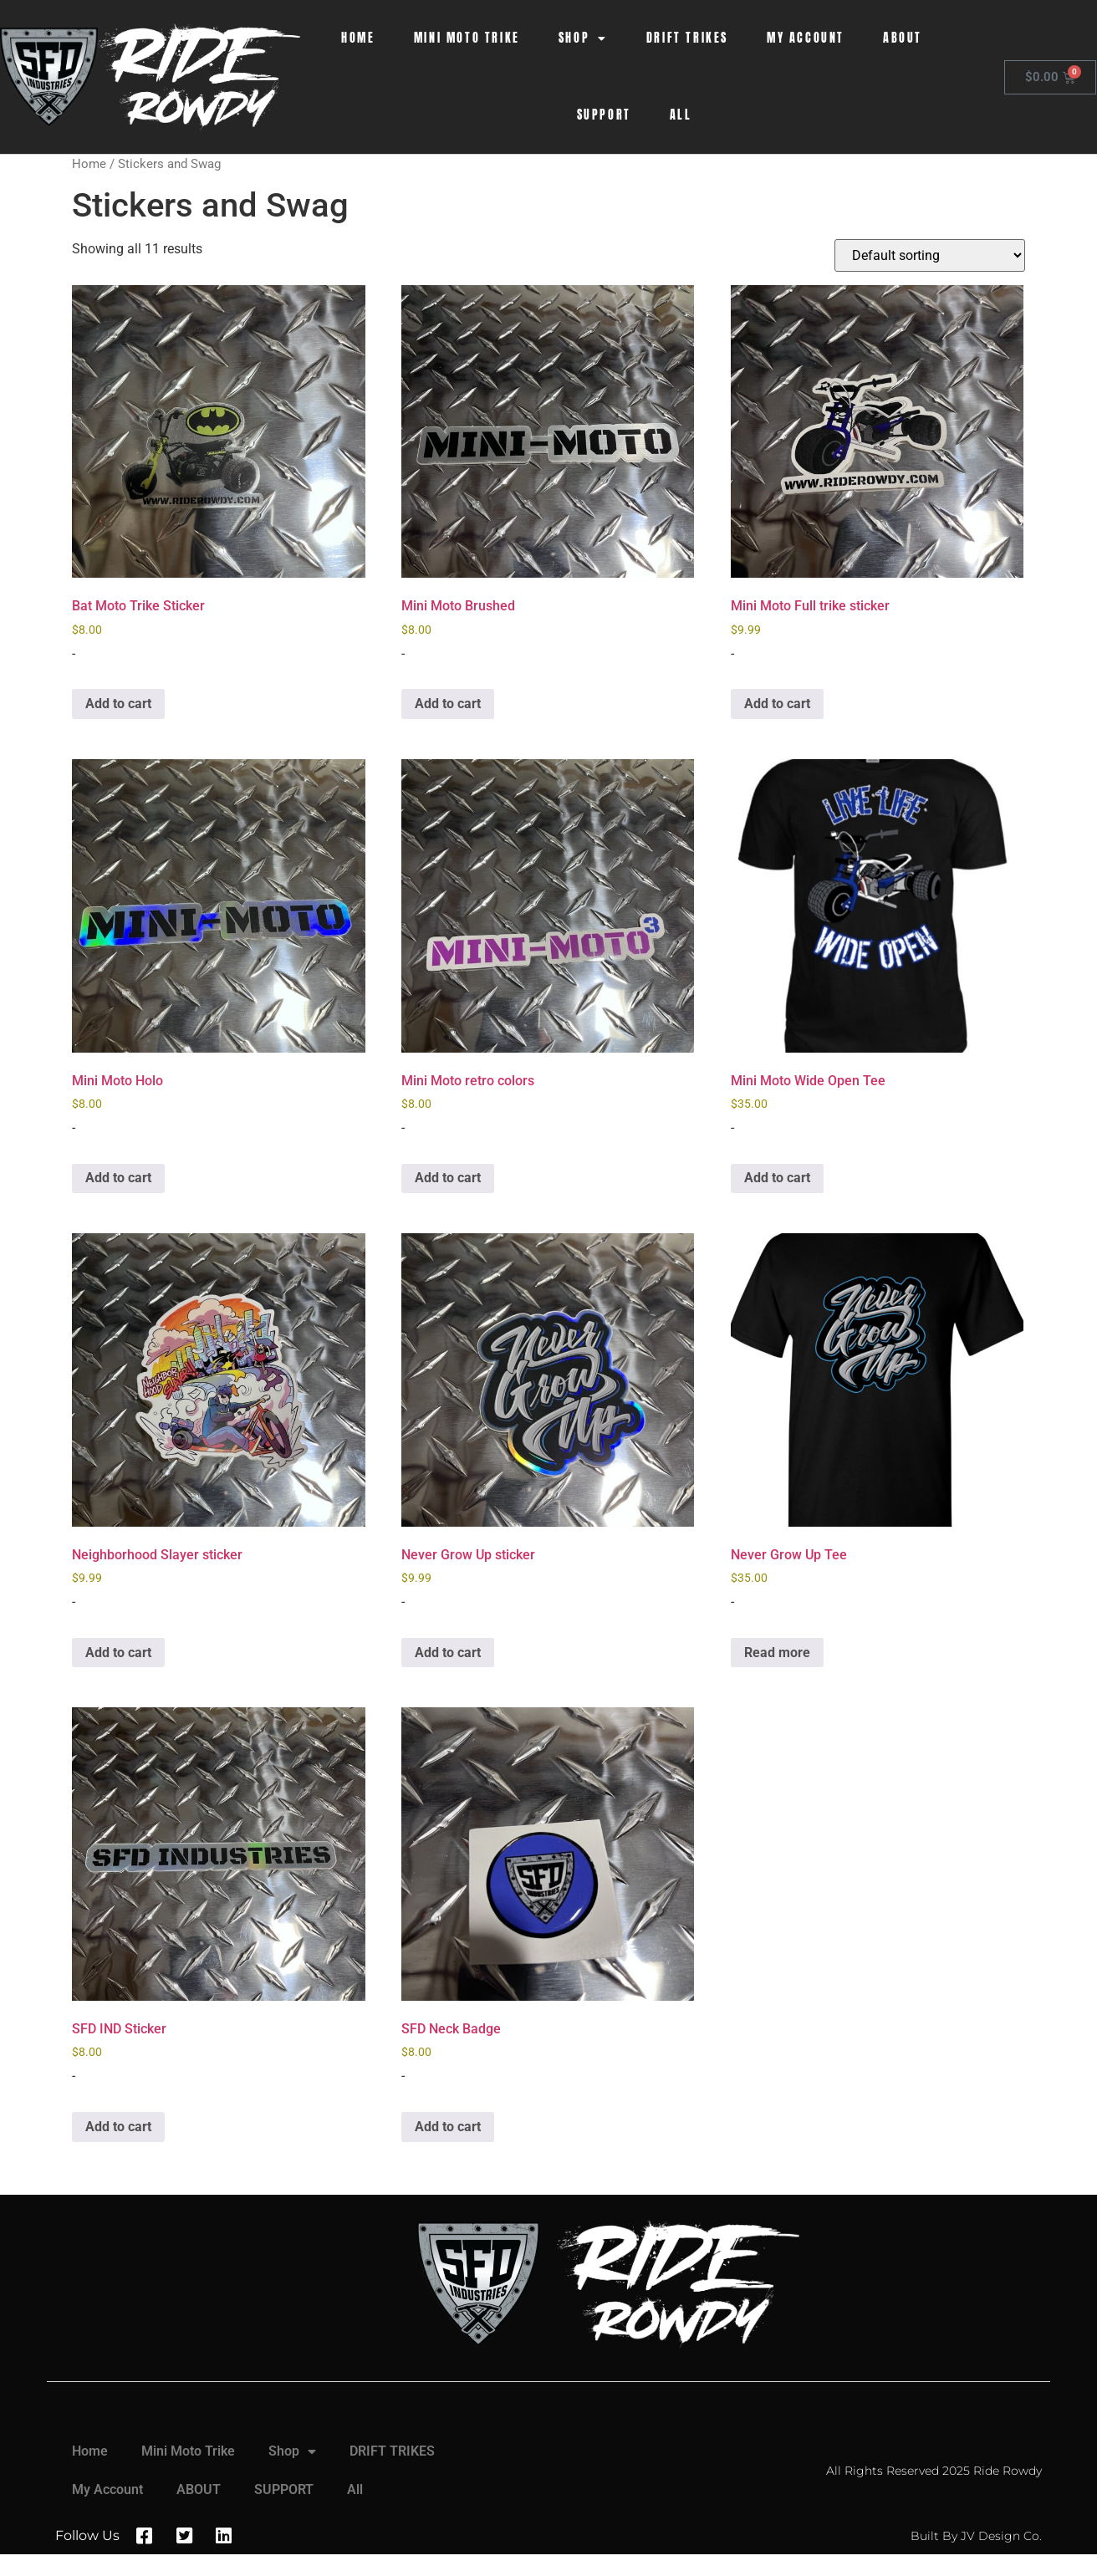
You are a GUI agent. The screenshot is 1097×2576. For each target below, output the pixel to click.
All (681, 115)
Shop (583, 38)
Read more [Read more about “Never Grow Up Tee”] (777, 1652)
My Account (805, 38)
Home (358, 38)
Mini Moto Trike (467, 38)
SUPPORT (604, 115)
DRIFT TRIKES (687, 38)
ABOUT (902, 38)
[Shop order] (929, 255)
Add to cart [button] (118, 704)
